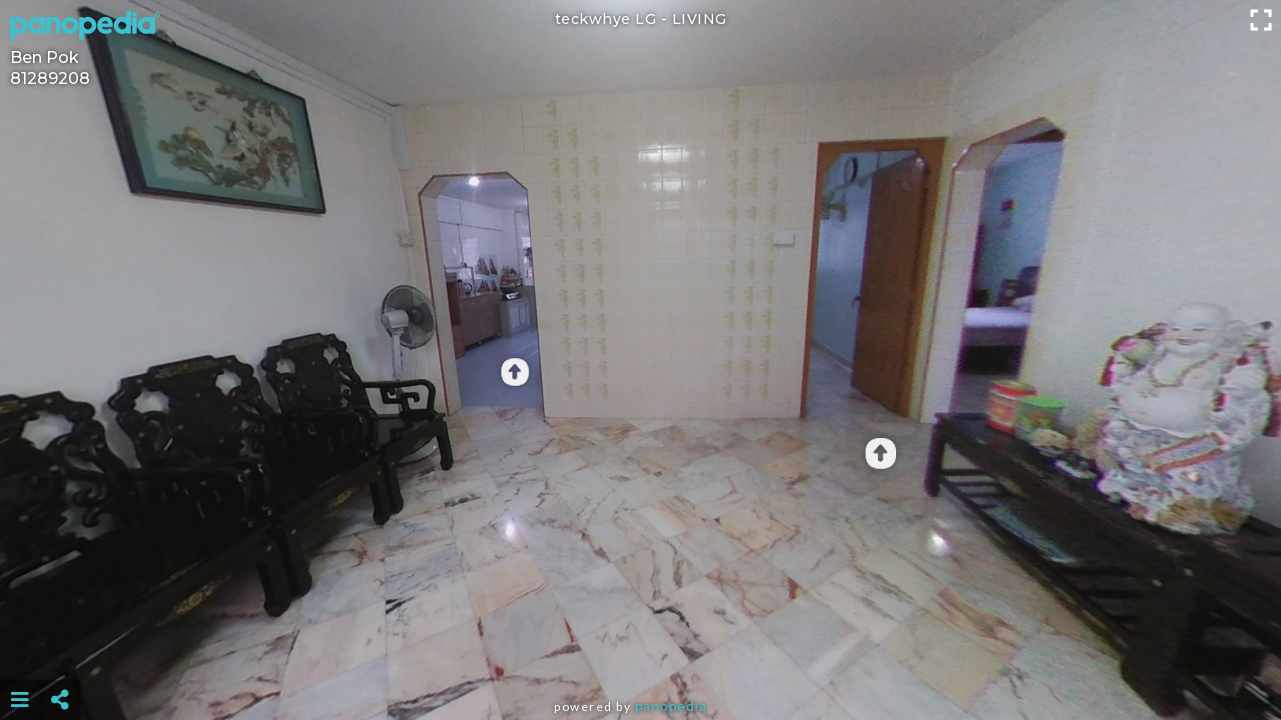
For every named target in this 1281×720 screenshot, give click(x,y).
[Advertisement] (640, 650)
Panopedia (671, 706)
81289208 (50, 78)
